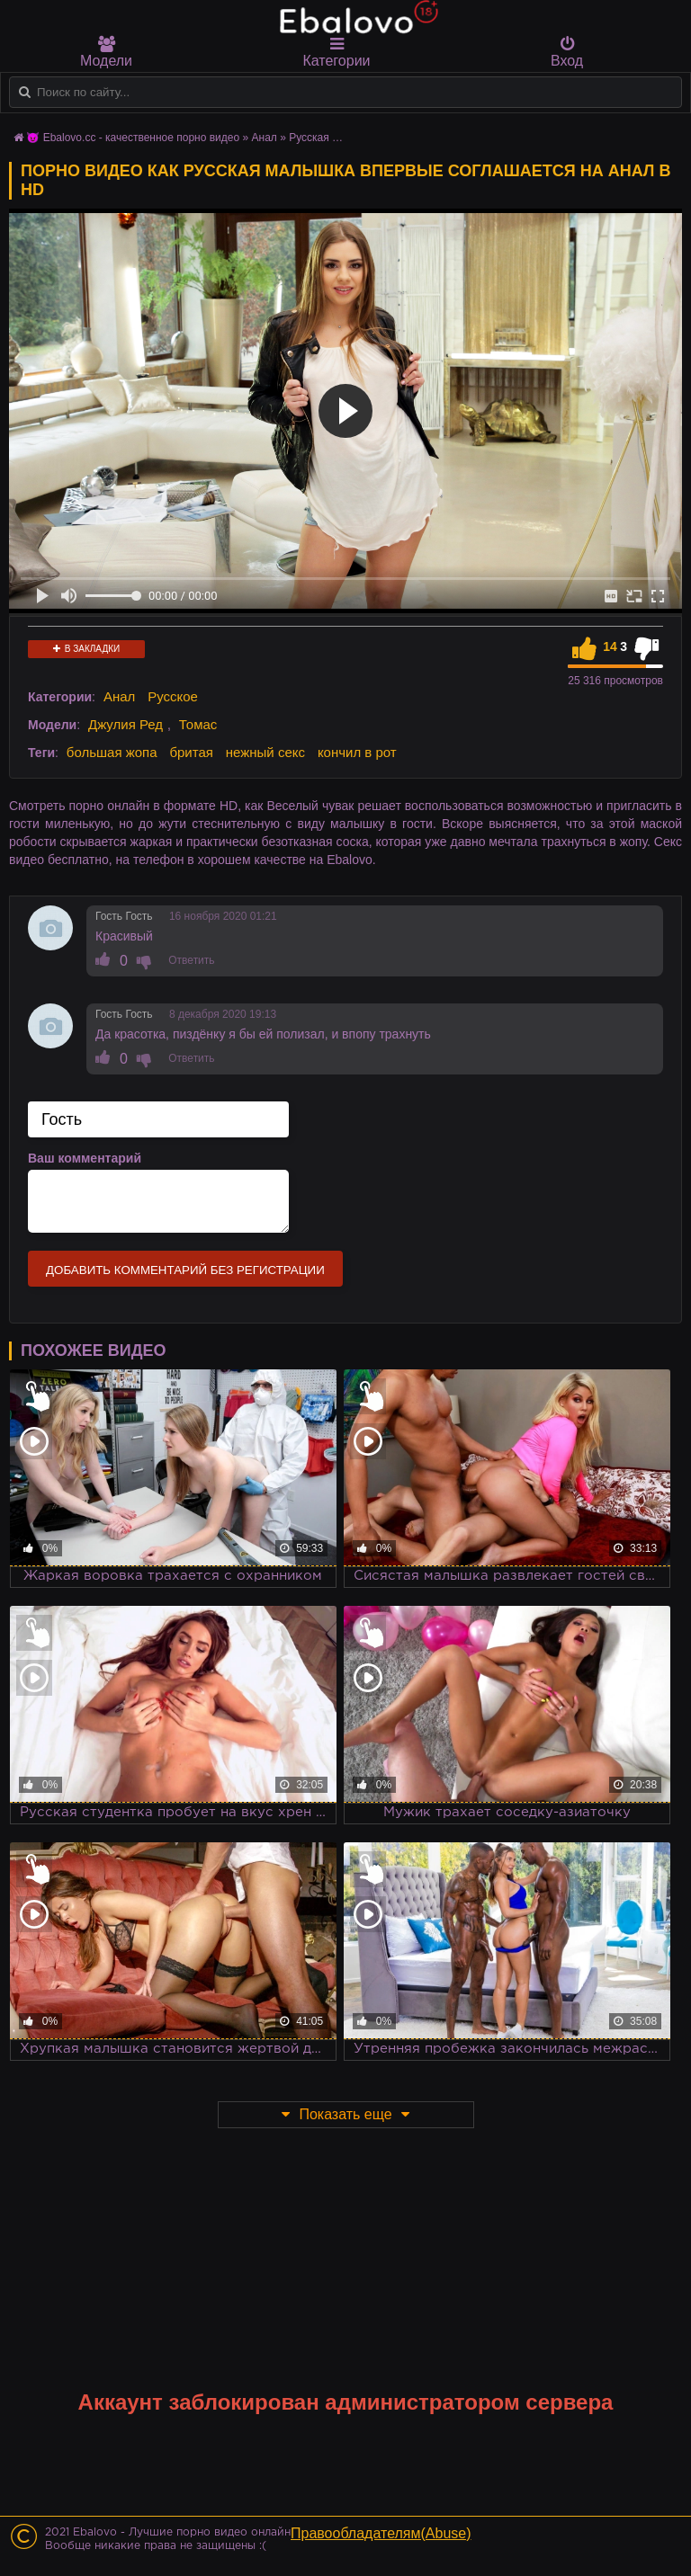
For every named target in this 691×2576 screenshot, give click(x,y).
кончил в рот (357, 752)
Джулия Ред (125, 724)
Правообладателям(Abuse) (381, 2533)
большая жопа (112, 752)
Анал (119, 696)
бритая (190, 752)
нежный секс (265, 752)
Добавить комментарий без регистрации (185, 1270)
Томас (198, 724)
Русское (173, 696)
